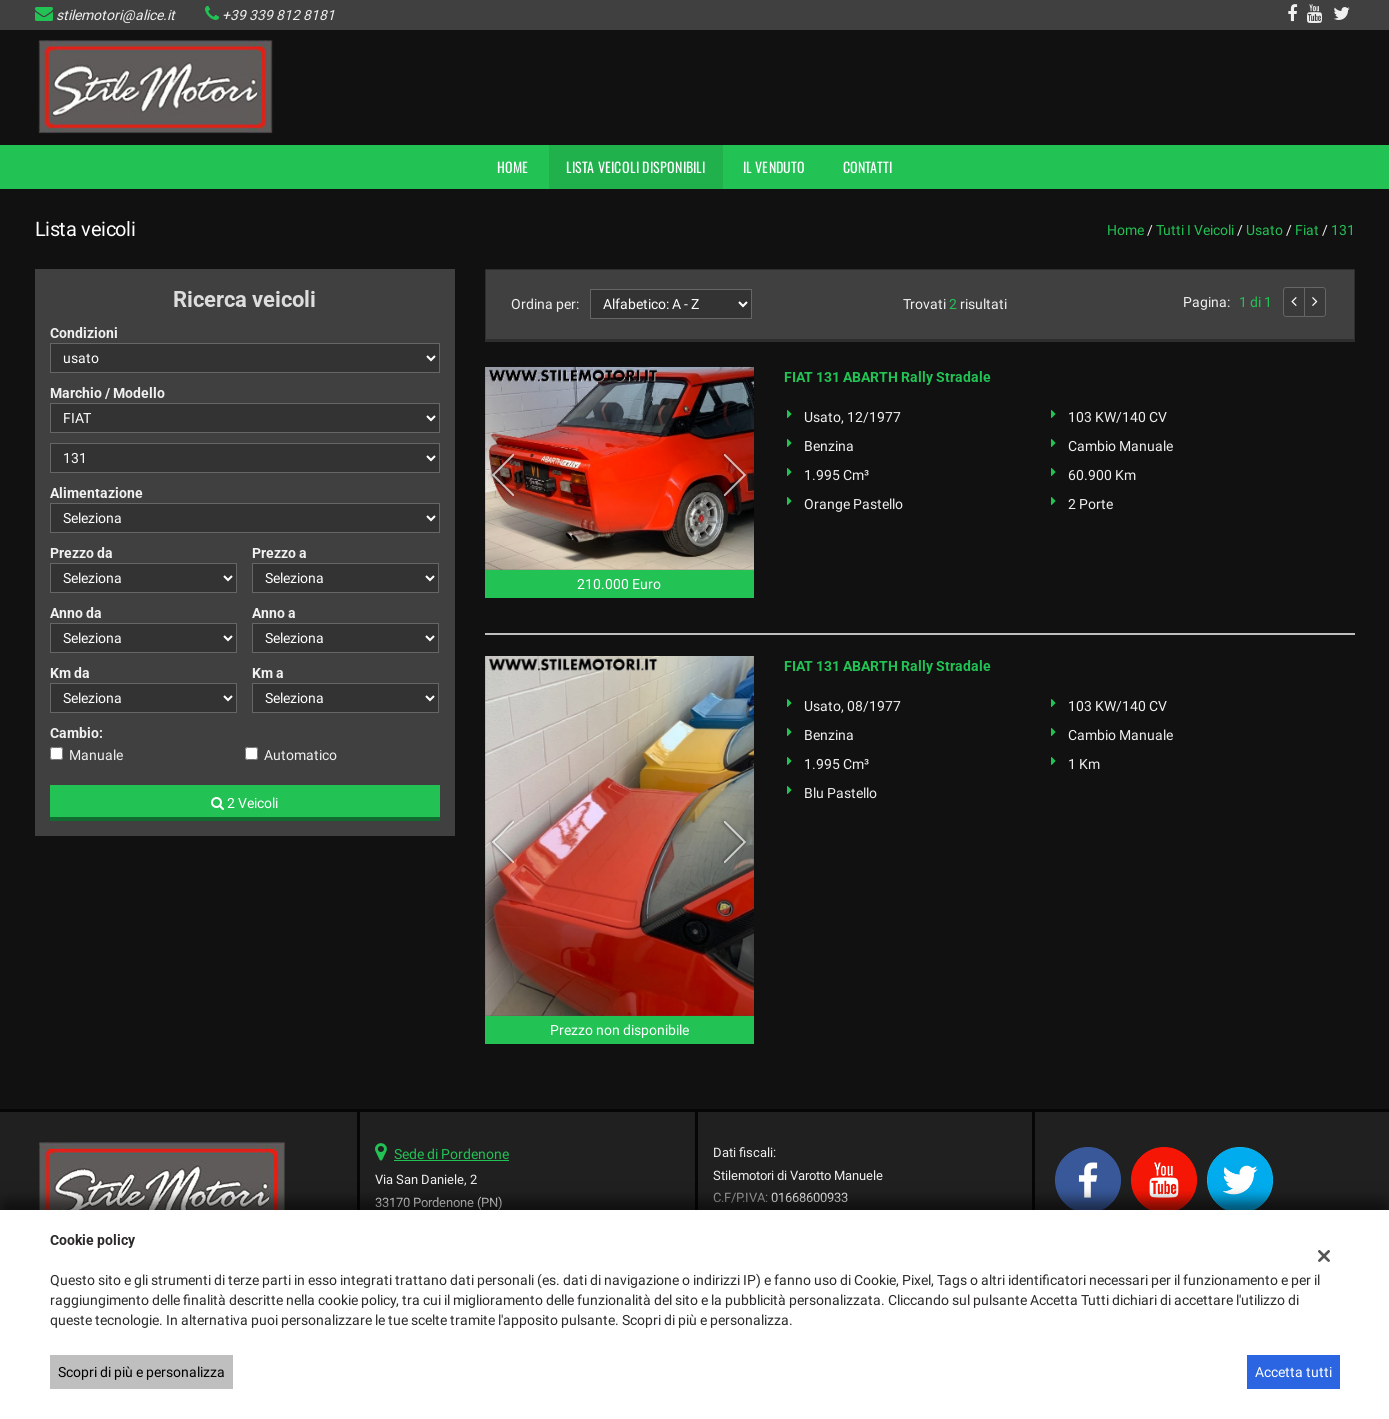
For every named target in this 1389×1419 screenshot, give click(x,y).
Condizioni (84, 333)
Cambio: (76, 733)
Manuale (96, 755)
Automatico (300, 755)
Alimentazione (96, 493)
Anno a (274, 613)
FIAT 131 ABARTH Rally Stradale (887, 377)
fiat (1307, 230)
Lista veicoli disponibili (636, 166)
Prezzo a (279, 553)
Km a (268, 673)
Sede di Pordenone (451, 1154)
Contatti (868, 166)
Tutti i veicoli (1195, 230)
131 (1343, 230)
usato (1264, 230)
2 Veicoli (244, 803)
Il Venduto (774, 166)
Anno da (76, 613)
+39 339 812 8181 (278, 15)
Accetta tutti (1293, 1372)
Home (513, 166)
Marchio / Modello (107, 393)
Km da (70, 673)
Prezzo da (81, 553)
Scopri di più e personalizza (141, 1372)
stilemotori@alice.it (115, 15)
